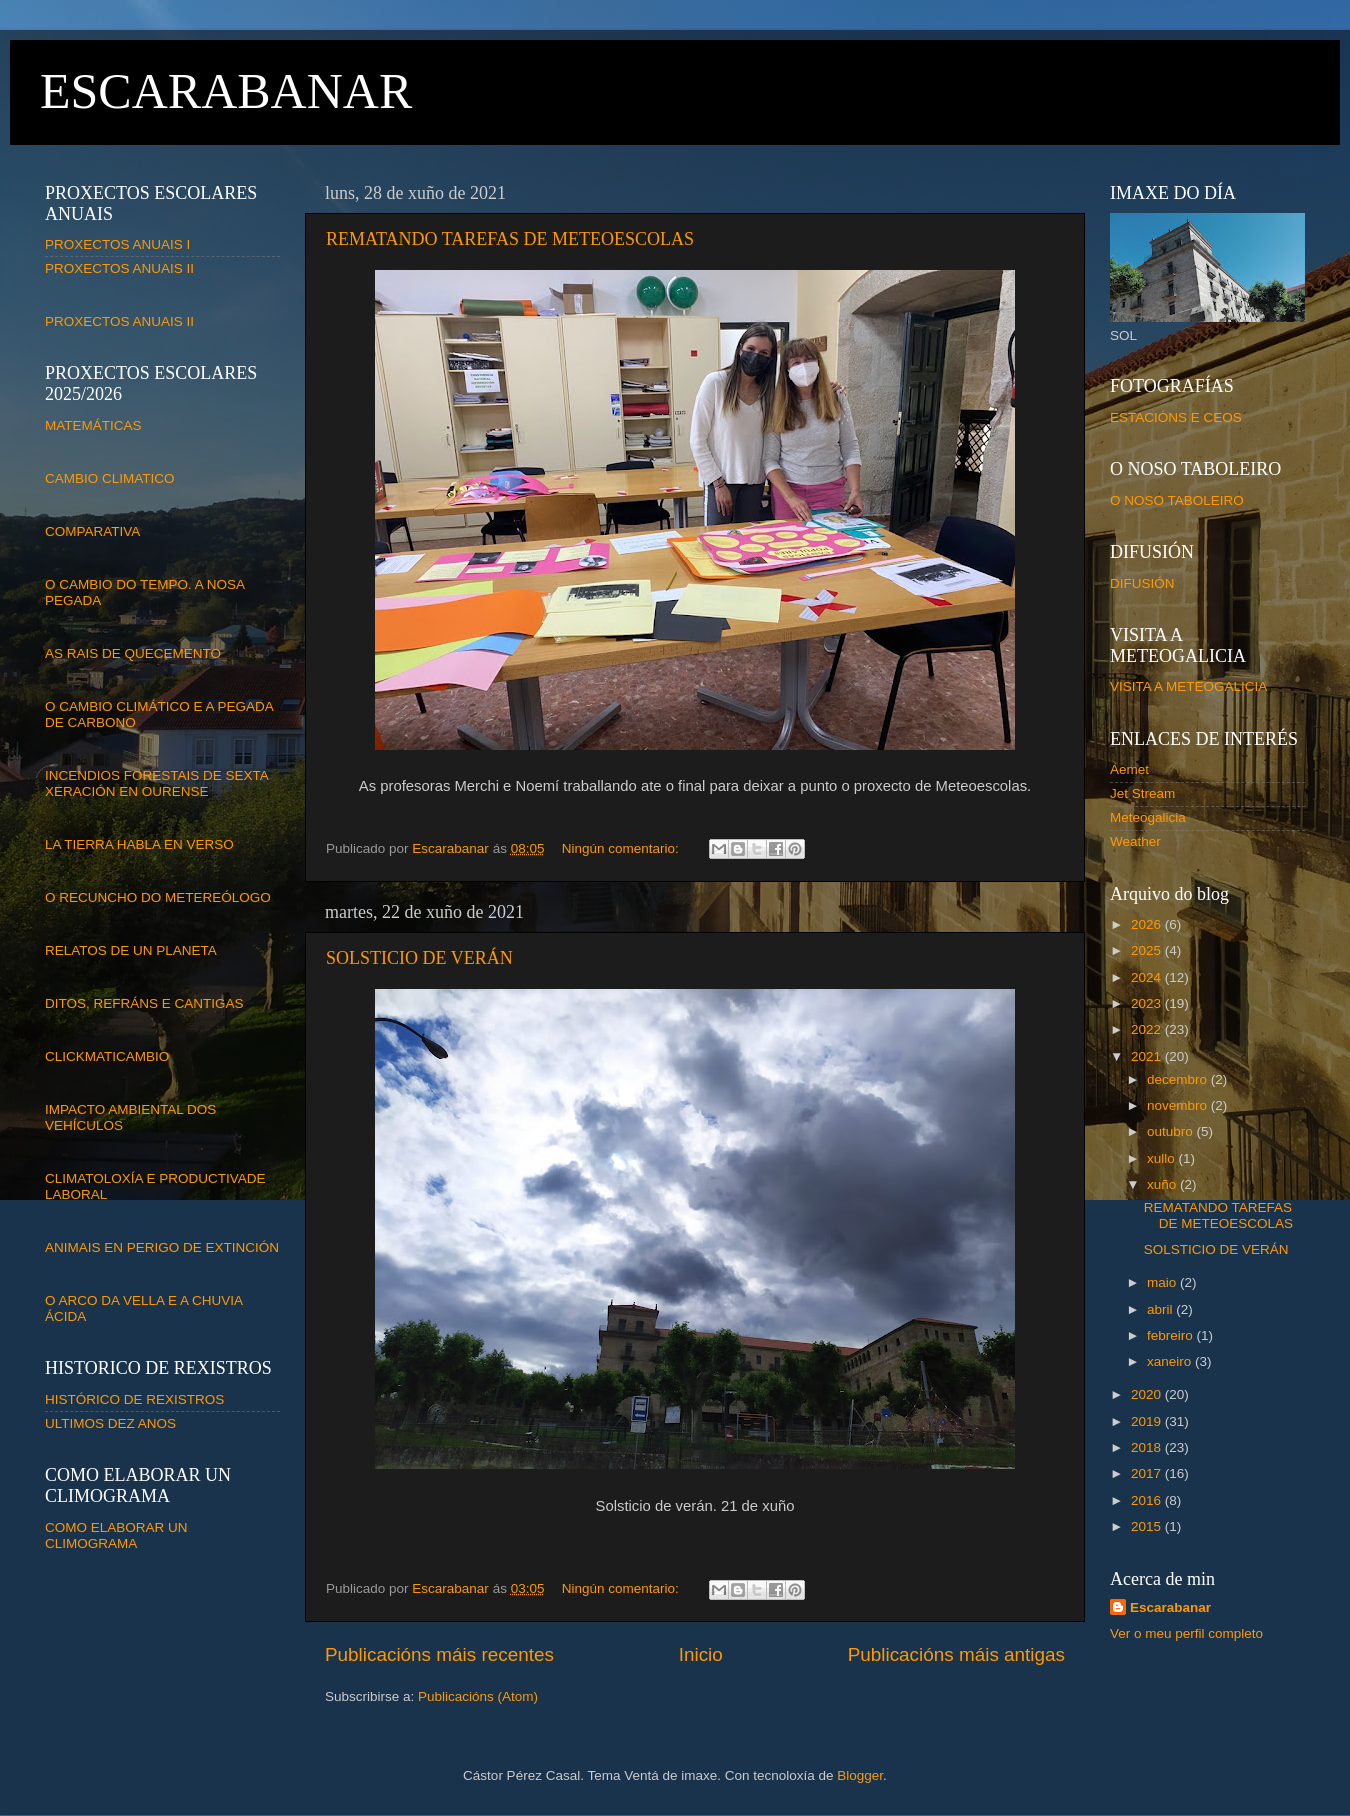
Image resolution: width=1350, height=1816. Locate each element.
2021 (1148, 1056)
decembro (1179, 1079)
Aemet (1129, 769)
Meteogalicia (1148, 817)
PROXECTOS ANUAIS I (117, 244)
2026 (1148, 924)
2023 (1148, 1003)
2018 (1148, 1447)
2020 (1148, 1394)
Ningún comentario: (622, 848)
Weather (1135, 841)
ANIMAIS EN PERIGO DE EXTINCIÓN (162, 1247)
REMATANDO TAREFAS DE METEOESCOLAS (510, 239)
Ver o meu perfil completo (1186, 1633)
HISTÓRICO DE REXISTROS (134, 1399)
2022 (1148, 1029)
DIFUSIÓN (1142, 583)
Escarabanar (1170, 1607)
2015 (1148, 1526)
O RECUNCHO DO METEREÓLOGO (158, 897)
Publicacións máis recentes (439, 1654)
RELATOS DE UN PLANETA (131, 950)
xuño (1163, 1184)
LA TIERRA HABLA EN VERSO (139, 844)
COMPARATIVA (92, 531)
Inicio (701, 1654)
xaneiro (1171, 1361)
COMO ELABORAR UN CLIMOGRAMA (116, 1535)
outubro (1172, 1131)
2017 (1148, 1473)
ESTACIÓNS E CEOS (1176, 417)
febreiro (1172, 1335)
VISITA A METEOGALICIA (1188, 686)
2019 (1148, 1421)
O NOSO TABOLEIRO (1177, 500)
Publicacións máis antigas (956, 1654)
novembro (1179, 1105)
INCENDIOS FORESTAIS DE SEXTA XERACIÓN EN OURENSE (156, 783)
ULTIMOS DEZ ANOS (110, 1423)
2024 (1148, 977)
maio (1163, 1282)
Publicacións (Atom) (478, 1696)
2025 (1148, 950)
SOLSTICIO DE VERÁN (419, 958)
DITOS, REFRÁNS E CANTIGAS (144, 1003)
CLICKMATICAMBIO (107, 1056)
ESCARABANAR (226, 91)
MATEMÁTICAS (93, 425)
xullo (1163, 1158)
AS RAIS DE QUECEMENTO (133, 653)
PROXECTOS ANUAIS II (119, 268)
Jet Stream (1142, 793)
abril (1161, 1309)
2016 (1148, 1500)
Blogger (860, 1775)
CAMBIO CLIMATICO (110, 478)
